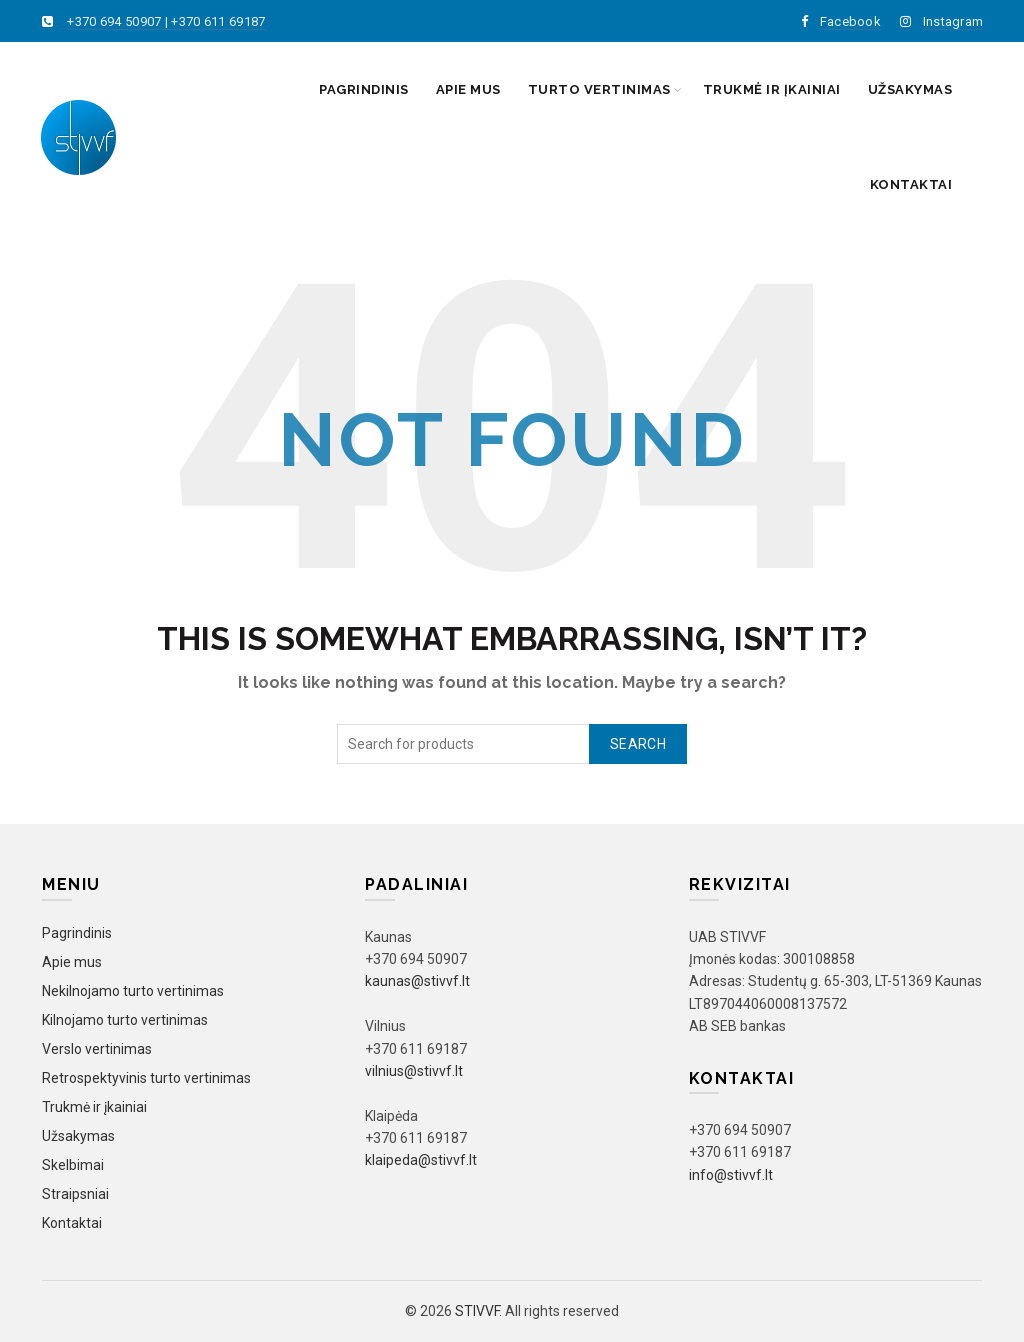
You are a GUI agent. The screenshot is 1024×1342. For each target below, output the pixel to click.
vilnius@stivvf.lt (414, 1071)
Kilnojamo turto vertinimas (125, 1020)
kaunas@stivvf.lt (417, 981)
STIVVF (477, 1311)
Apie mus (468, 89)
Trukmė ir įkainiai (772, 89)
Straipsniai (75, 1194)
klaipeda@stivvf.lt (421, 1160)
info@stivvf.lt (731, 1175)
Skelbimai (73, 1165)
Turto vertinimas (599, 89)
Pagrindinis (364, 89)
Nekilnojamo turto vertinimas (133, 991)
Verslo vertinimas (97, 1049)
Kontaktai (911, 184)
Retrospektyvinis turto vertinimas (146, 1078)
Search (638, 744)
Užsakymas (910, 89)
